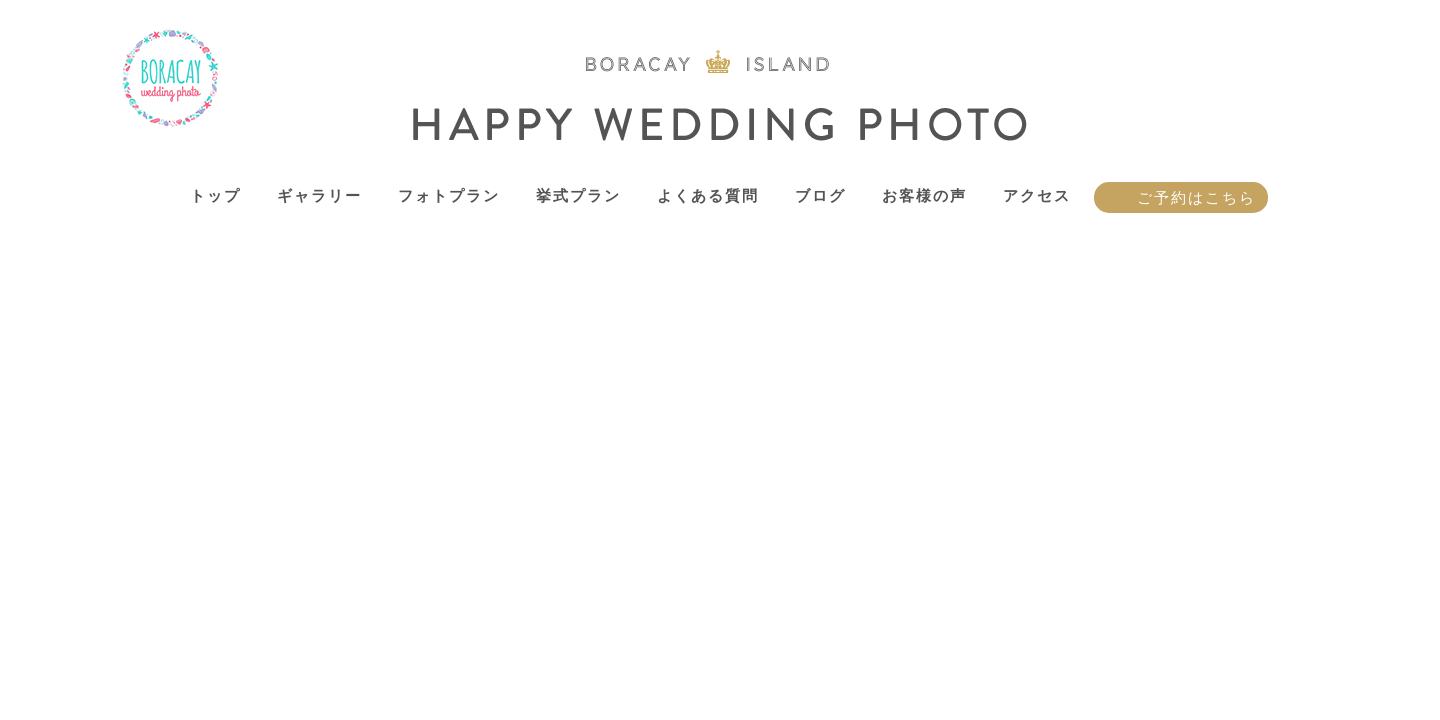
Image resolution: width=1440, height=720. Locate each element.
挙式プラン (578, 195)
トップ (215, 195)
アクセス (1037, 195)
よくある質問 (708, 195)
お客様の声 (924, 195)
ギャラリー (319, 195)
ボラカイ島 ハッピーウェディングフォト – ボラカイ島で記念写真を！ (171, 78)
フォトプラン (449, 195)
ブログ (820, 195)
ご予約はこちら (1196, 197)
